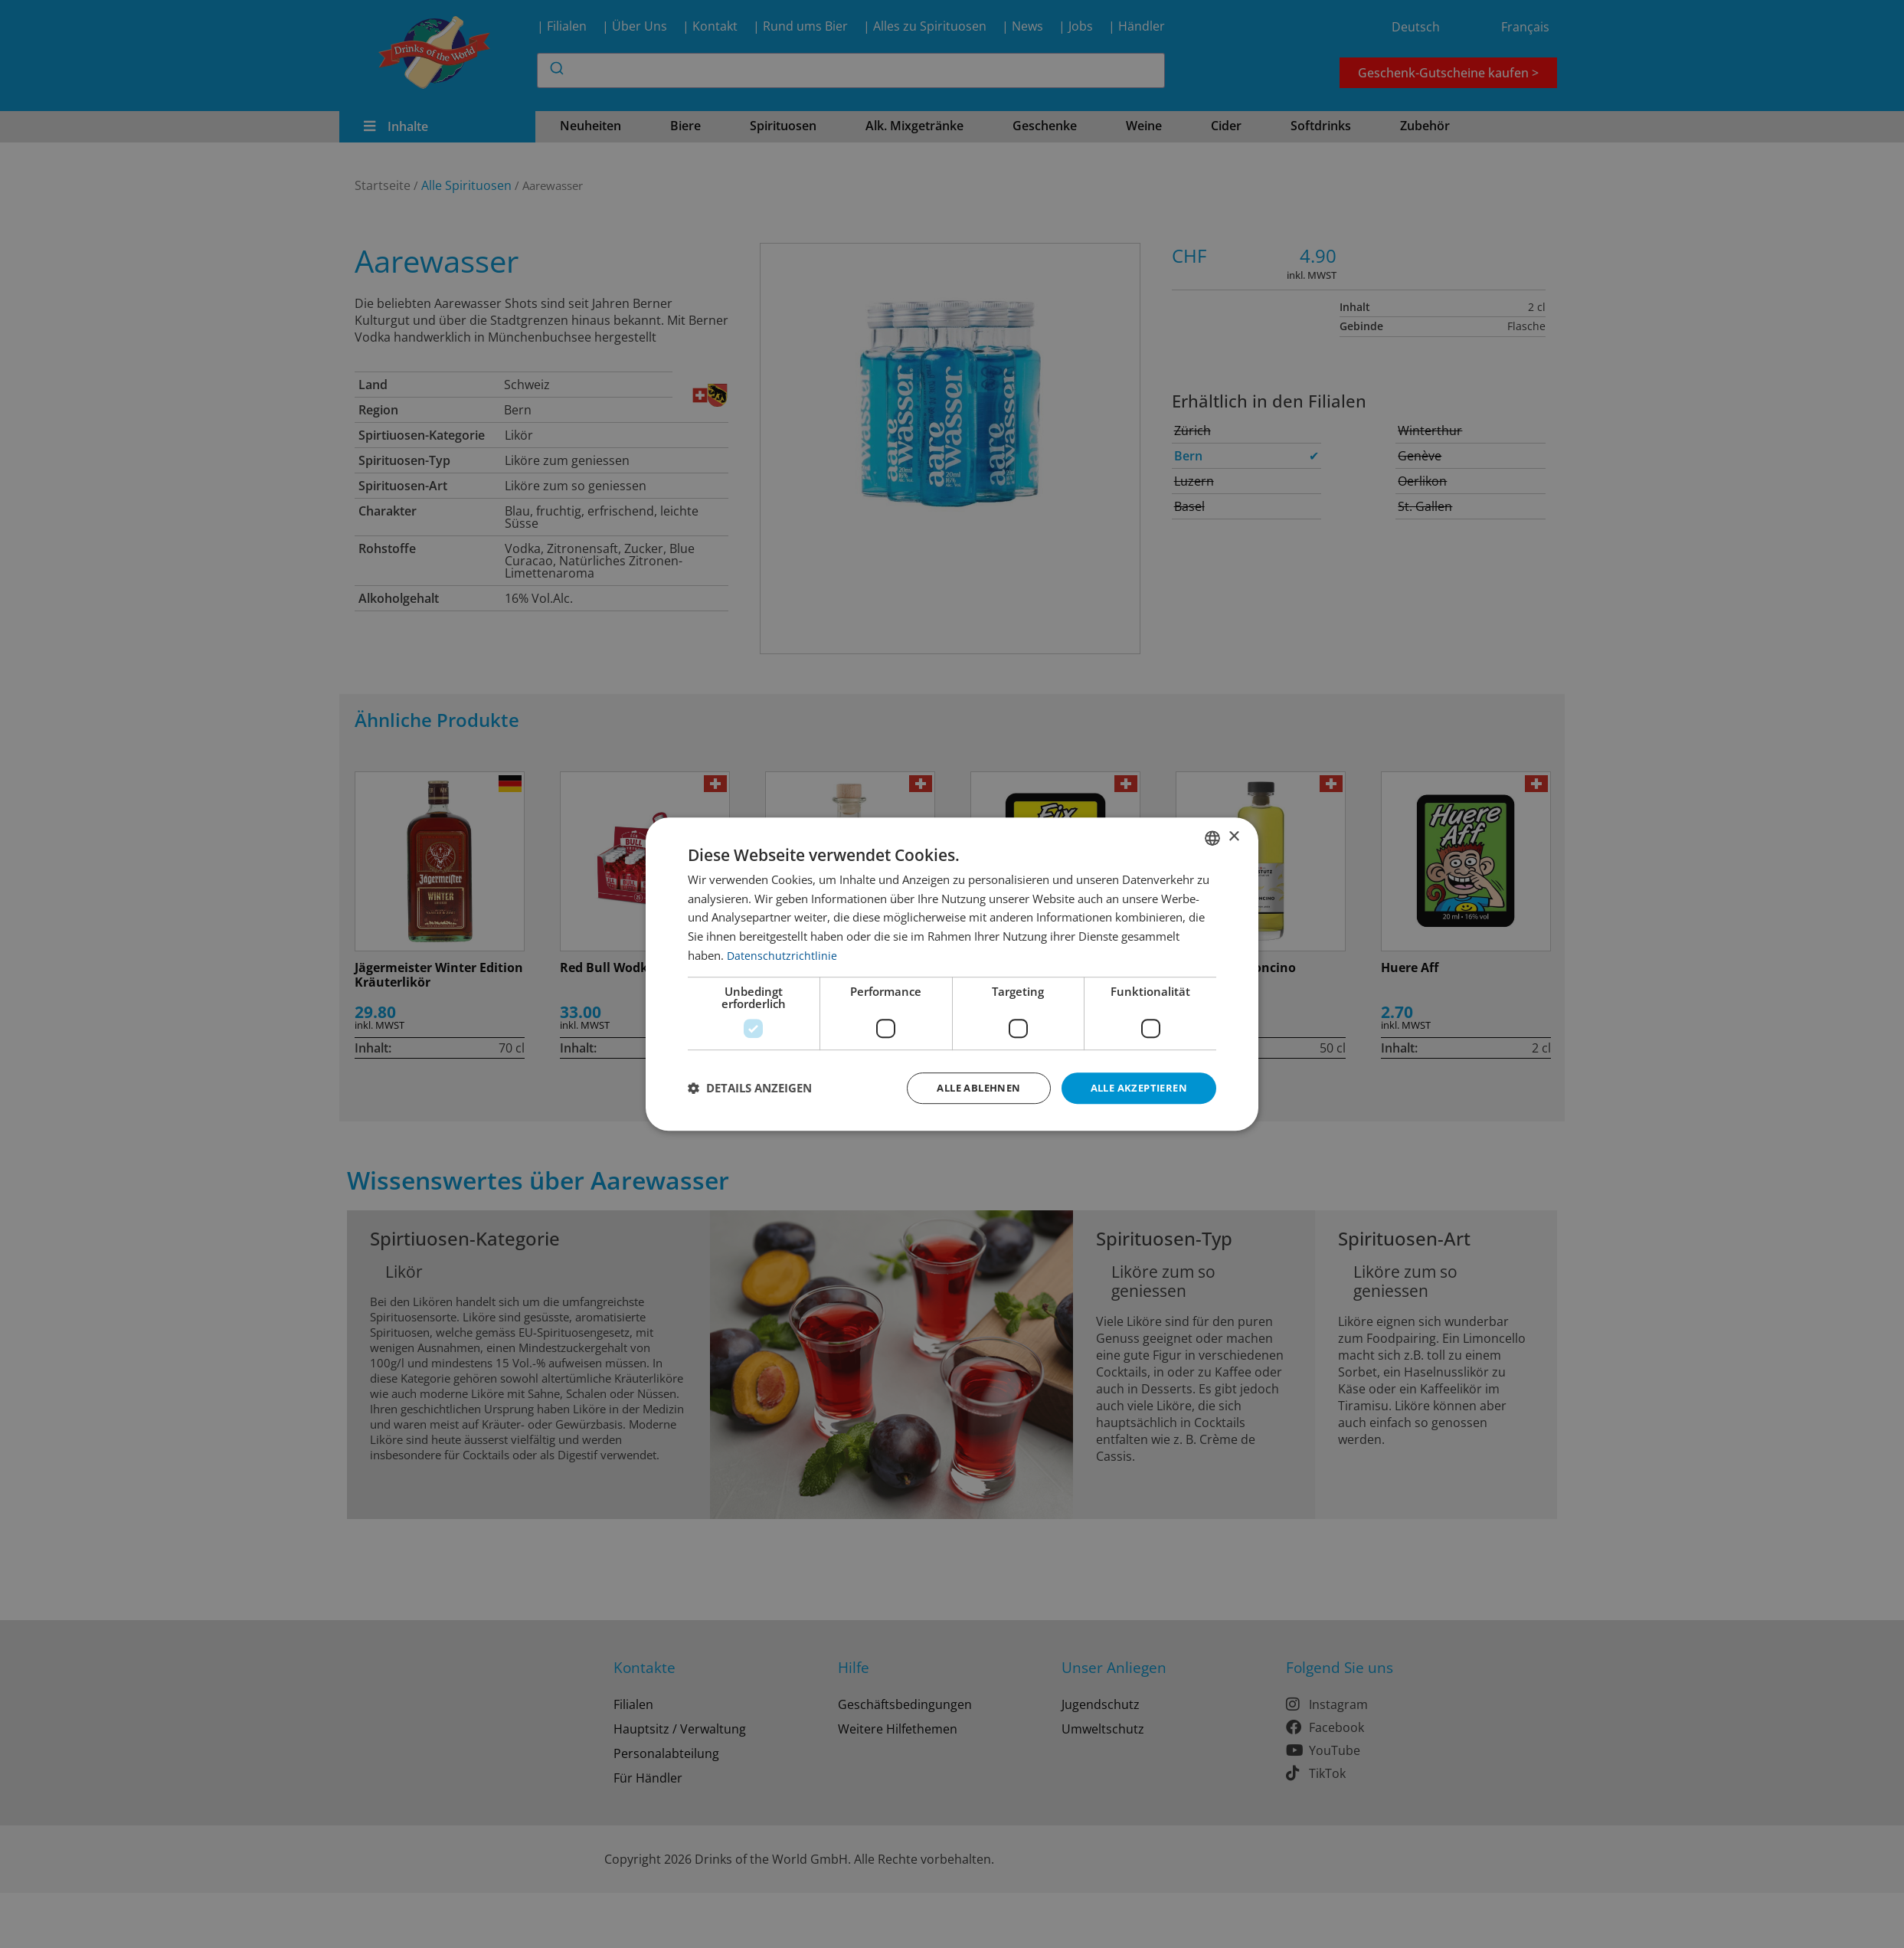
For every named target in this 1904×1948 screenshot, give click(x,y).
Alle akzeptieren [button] (1134, 1087)
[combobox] (1212, 836)
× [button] (1233, 836)
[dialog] (952, 974)
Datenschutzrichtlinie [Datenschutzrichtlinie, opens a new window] (782, 953)
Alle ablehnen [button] (966, 1087)
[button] (750, 1088)
